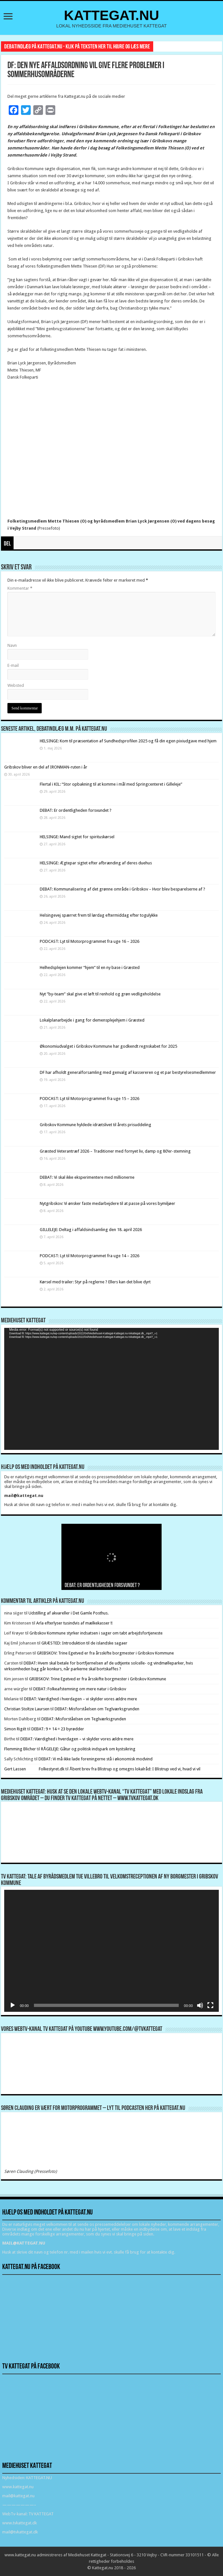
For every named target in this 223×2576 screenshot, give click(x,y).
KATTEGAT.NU (111, 15)
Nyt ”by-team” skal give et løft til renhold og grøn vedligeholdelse (100, 994)
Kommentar (19, 588)
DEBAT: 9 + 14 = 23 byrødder (57, 1728)
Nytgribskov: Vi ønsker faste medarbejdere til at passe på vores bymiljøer (107, 1203)
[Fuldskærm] (210, 2005)
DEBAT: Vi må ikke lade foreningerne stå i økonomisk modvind (96, 1758)
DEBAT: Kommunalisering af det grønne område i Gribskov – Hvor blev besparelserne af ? (122, 889)
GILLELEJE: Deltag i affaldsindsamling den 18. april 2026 (91, 1229)
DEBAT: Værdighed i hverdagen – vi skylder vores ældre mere (80, 1698)
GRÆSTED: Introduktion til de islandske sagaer (84, 1643)
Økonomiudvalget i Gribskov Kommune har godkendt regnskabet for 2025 (108, 1046)
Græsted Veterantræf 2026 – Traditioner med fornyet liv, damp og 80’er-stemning (115, 1151)
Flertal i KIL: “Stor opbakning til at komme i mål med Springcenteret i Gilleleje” (111, 784)
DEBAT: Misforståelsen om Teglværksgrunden (97, 1708)
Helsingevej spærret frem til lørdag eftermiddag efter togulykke (99, 915)
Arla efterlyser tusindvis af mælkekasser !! (74, 1623)
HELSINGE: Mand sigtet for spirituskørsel (77, 836)
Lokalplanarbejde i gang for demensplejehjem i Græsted (92, 1020)
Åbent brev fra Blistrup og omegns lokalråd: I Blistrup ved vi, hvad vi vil (134, 1769)
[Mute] (200, 2005)
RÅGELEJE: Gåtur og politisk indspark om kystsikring (88, 1748)
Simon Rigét (15, 1728)
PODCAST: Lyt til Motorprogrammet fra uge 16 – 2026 (89, 941)
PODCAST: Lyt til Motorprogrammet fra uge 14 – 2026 (89, 1255)
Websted (15, 685)
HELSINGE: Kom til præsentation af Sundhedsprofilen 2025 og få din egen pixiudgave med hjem (128, 740)
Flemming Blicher (20, 1748)
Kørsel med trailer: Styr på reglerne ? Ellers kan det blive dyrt (95, 1281)
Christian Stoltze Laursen (26, 1708)
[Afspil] (12, 2005)
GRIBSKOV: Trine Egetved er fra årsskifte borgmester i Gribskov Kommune (105, 1653)
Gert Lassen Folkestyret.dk (34, 1769)
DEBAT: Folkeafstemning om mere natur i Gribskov (79, 1688)
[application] (111, 1389)
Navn (12, 645)
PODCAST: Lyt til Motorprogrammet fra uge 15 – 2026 (89, 1098)
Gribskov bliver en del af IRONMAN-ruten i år (45, 767)
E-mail (13, 665)
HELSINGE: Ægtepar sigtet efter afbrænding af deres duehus (96, 862)
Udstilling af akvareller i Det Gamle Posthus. (68, 1613)
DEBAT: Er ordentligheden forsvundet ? (76, 810)
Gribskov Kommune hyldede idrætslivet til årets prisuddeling (95, 1124)
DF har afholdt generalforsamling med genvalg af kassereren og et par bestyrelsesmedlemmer (128, 1072)
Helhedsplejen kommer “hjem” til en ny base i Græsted (90, 967)
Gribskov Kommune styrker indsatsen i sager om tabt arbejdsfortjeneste (96, 1633)
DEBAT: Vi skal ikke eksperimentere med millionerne (87, 1177)
